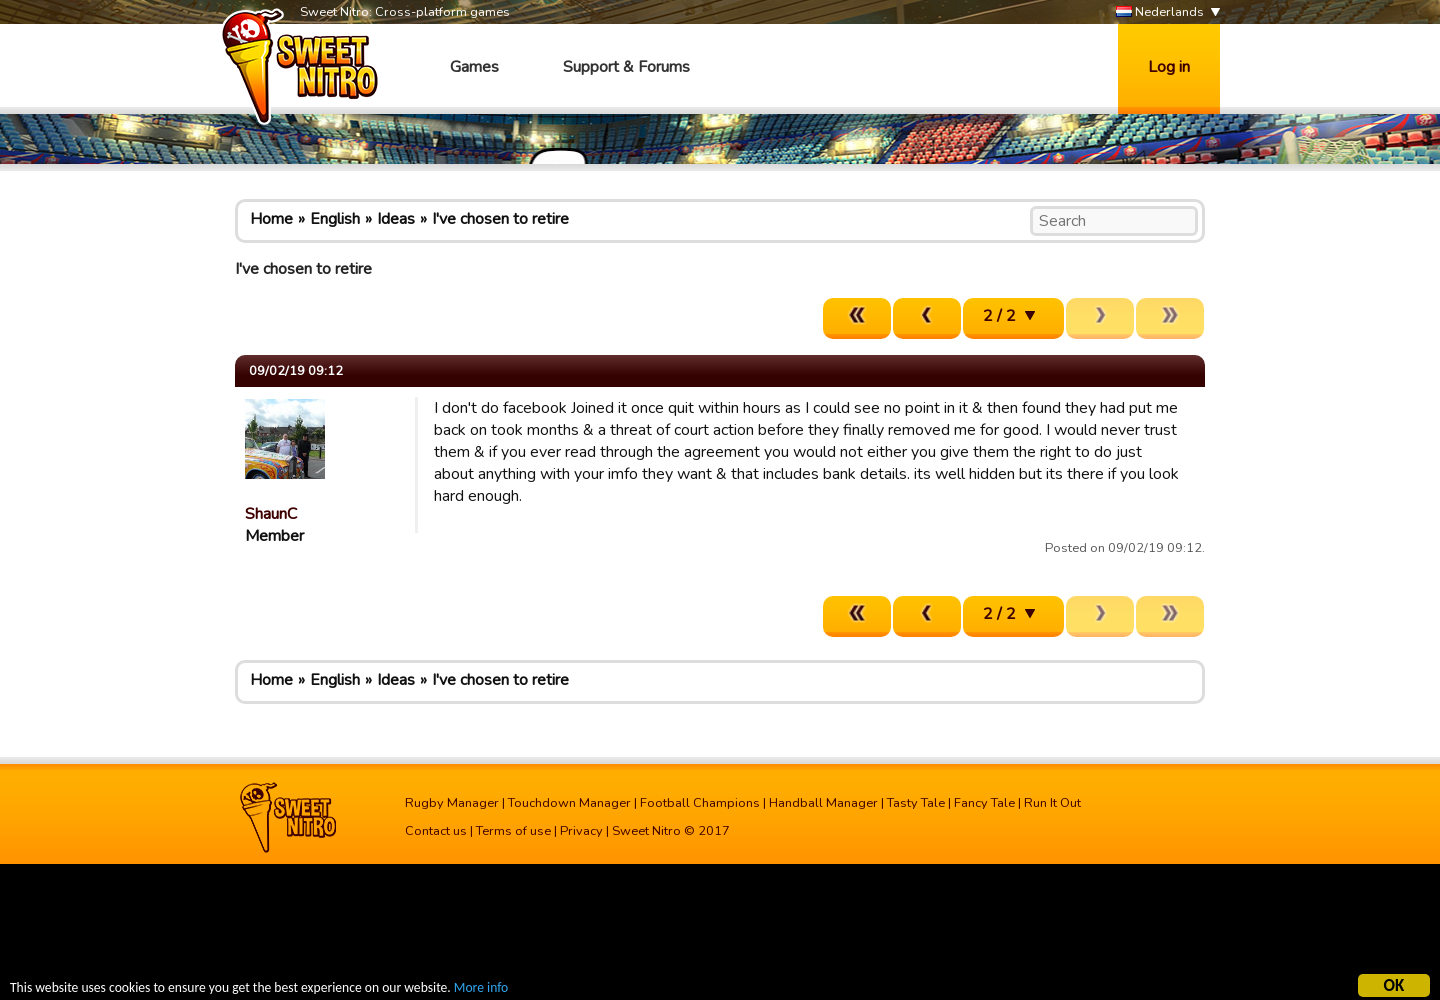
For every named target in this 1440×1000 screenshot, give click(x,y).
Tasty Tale (916, 803)
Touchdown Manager (569, 803)
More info (481, 990)
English (335, 219)
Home (271, 219)
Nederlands (1160, 12)
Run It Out (1052, 803)
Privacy (581, 831)
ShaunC (271, 514)
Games (474, 67)
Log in (1169, 67)
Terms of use (513, 831)
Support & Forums (626, 67)
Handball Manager (823, 803)
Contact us (436, 831)
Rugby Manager (452, 803)
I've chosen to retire (500, 219)
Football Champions (700, 803)
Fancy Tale (984, 803)
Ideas (396, 219)
